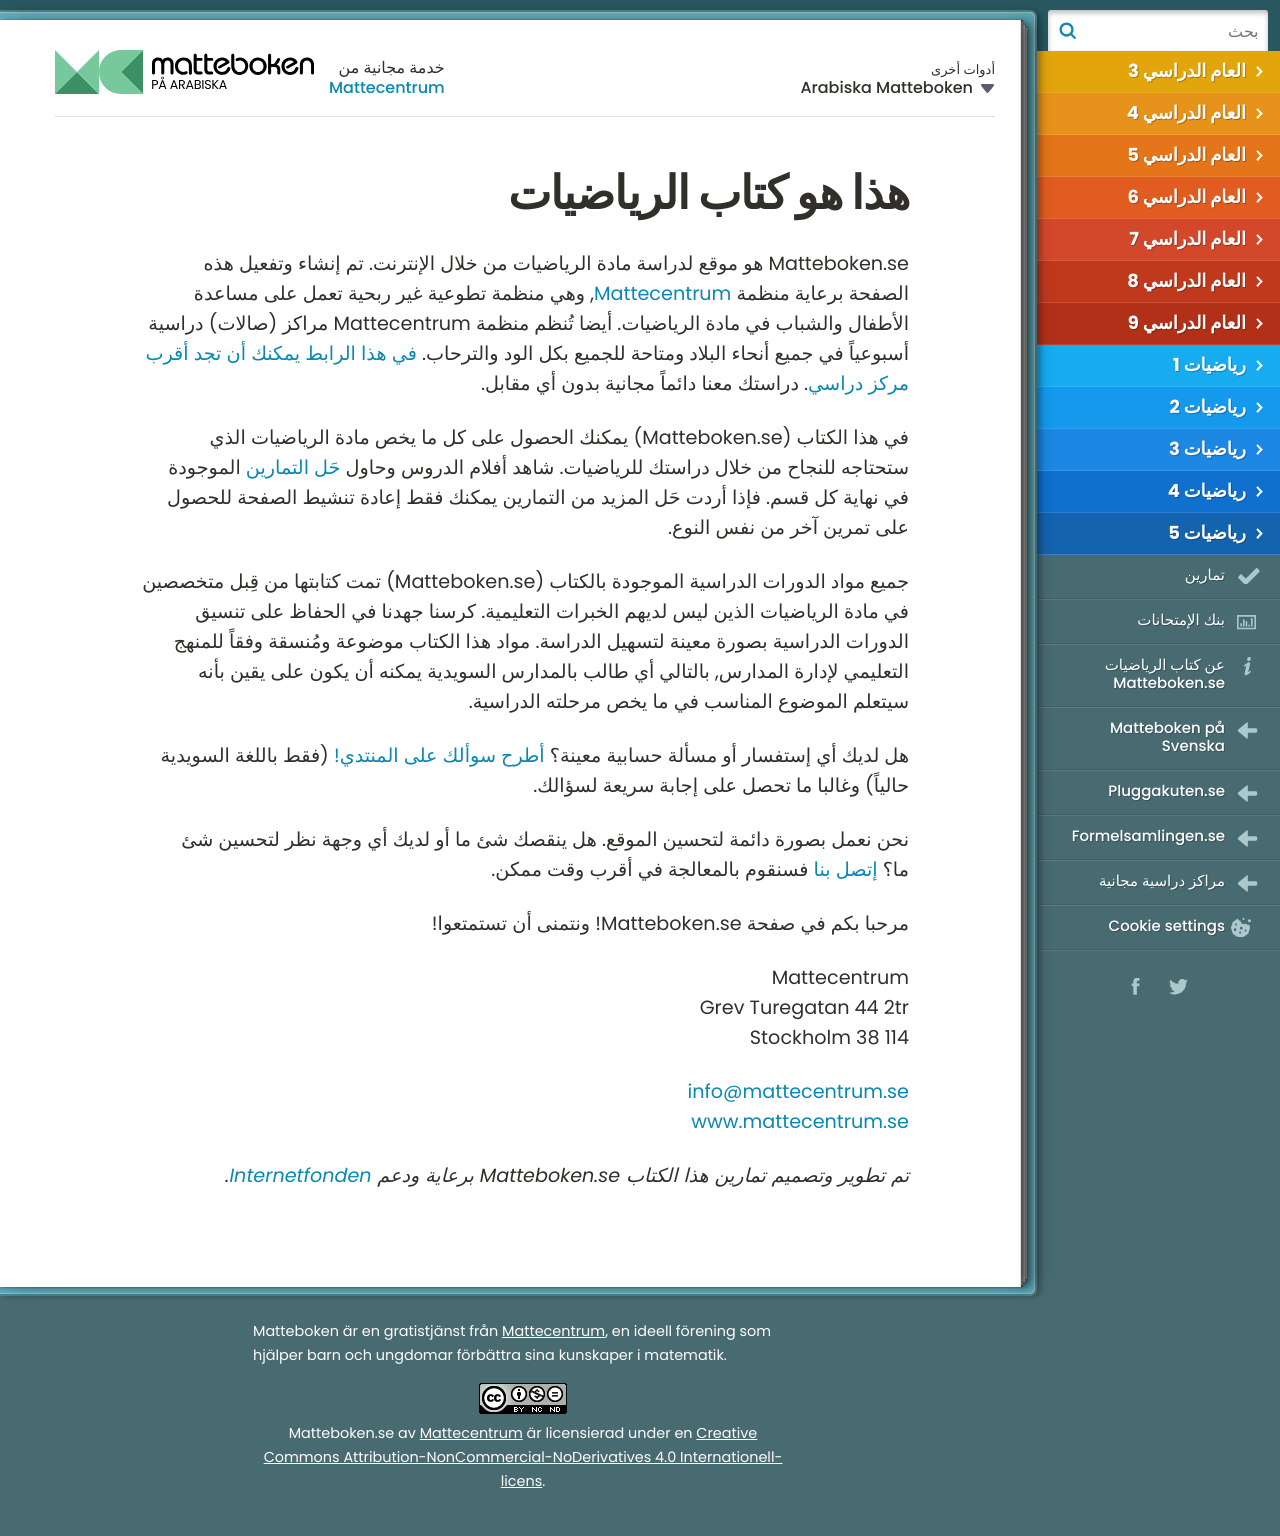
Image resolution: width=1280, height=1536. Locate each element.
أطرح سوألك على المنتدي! (439, 755)
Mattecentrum (387, 88)
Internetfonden (300, 1175)
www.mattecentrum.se (800, 1121)
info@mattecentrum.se (798, 1091)
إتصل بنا (846, 869)
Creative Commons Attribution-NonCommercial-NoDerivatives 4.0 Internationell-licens (523, 1458)
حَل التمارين (293, 467)
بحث (1067, 31)
